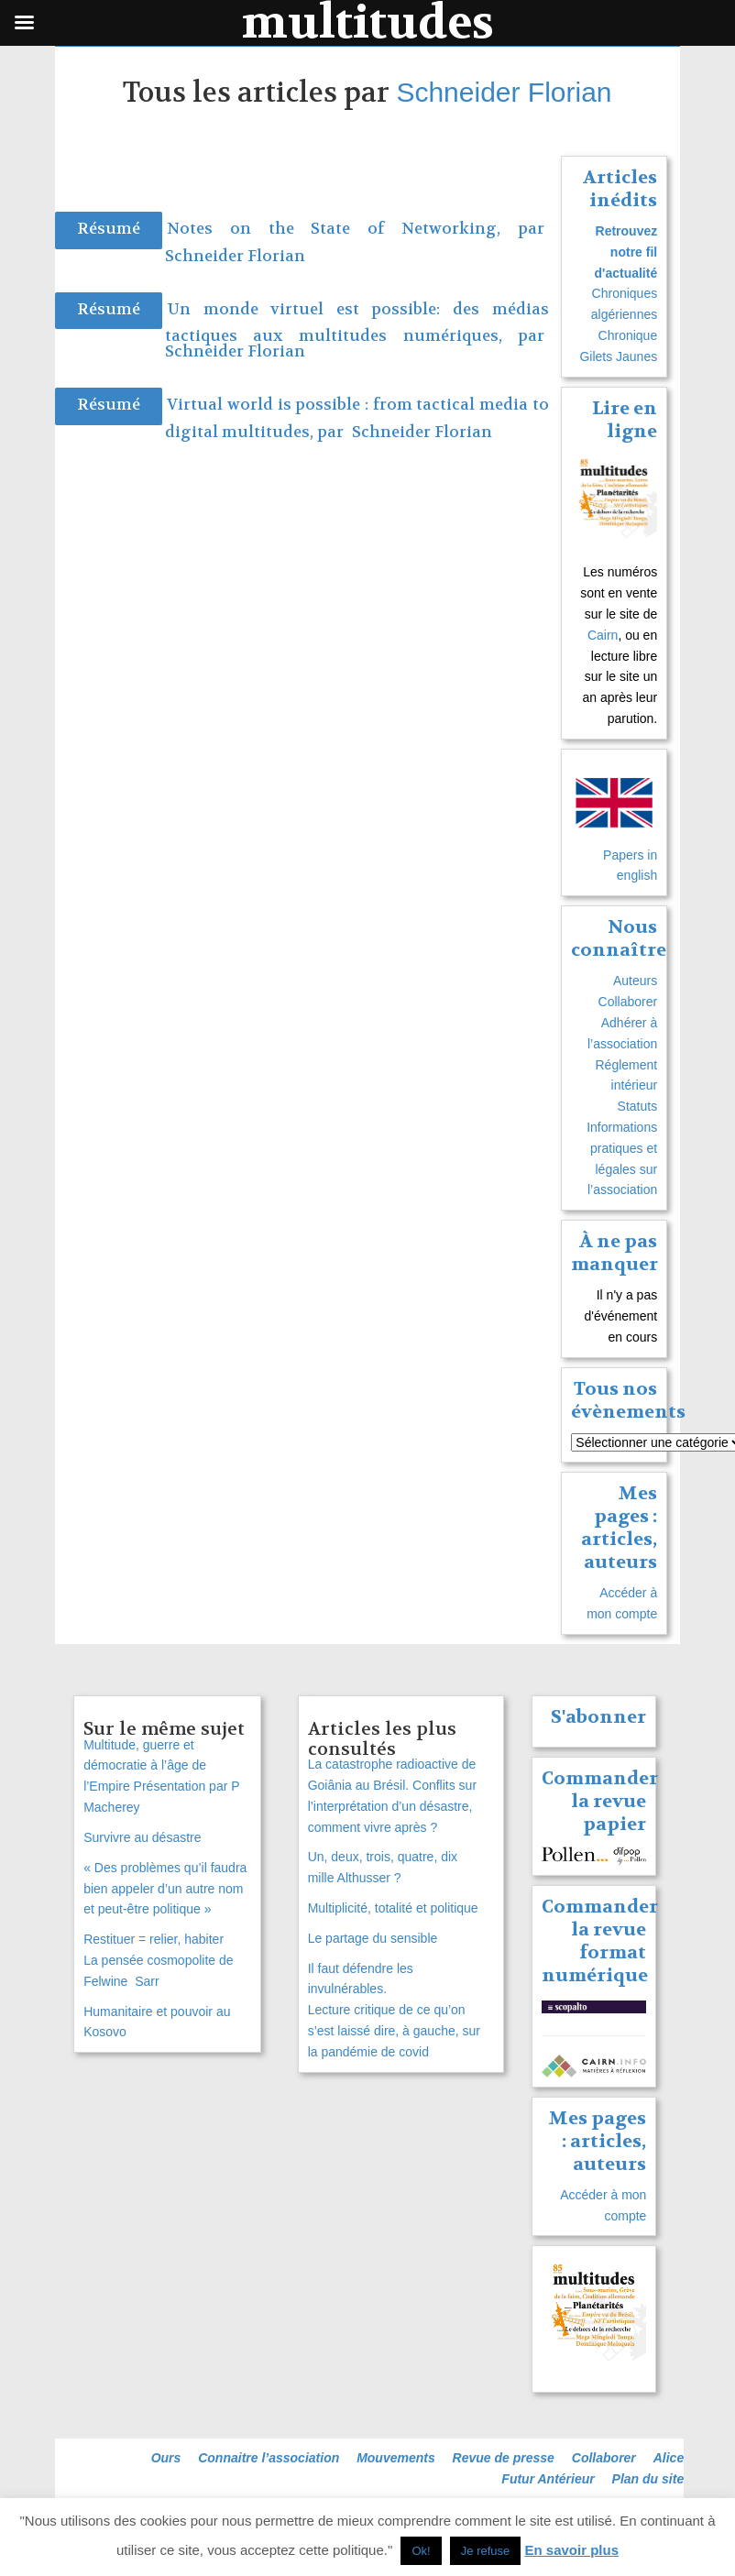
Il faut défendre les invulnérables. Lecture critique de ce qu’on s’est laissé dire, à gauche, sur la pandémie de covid (394, 2010)
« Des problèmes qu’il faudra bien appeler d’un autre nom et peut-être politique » (165, 1888)
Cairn (602, 635)
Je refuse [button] (485, 2551)
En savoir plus (572, 2550)
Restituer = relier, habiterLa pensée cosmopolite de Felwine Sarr (159, 1960)
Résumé (108, 228)
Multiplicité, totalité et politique (393, 1908)
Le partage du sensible (373, 1938)
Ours (166, 2457)
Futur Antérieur (547, 2479)
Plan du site (648, 2479)
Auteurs (635, 980)
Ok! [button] (420, 2551)
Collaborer (628, 1001)
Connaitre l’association (268, 2457)
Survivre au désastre (142, 1837)
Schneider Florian (503, 92)
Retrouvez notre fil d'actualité (626, 252)
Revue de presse (503, 2457)
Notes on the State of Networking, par (355, 228)
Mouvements (396, 2457)
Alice (668, 2457)
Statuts (638, 1106)
